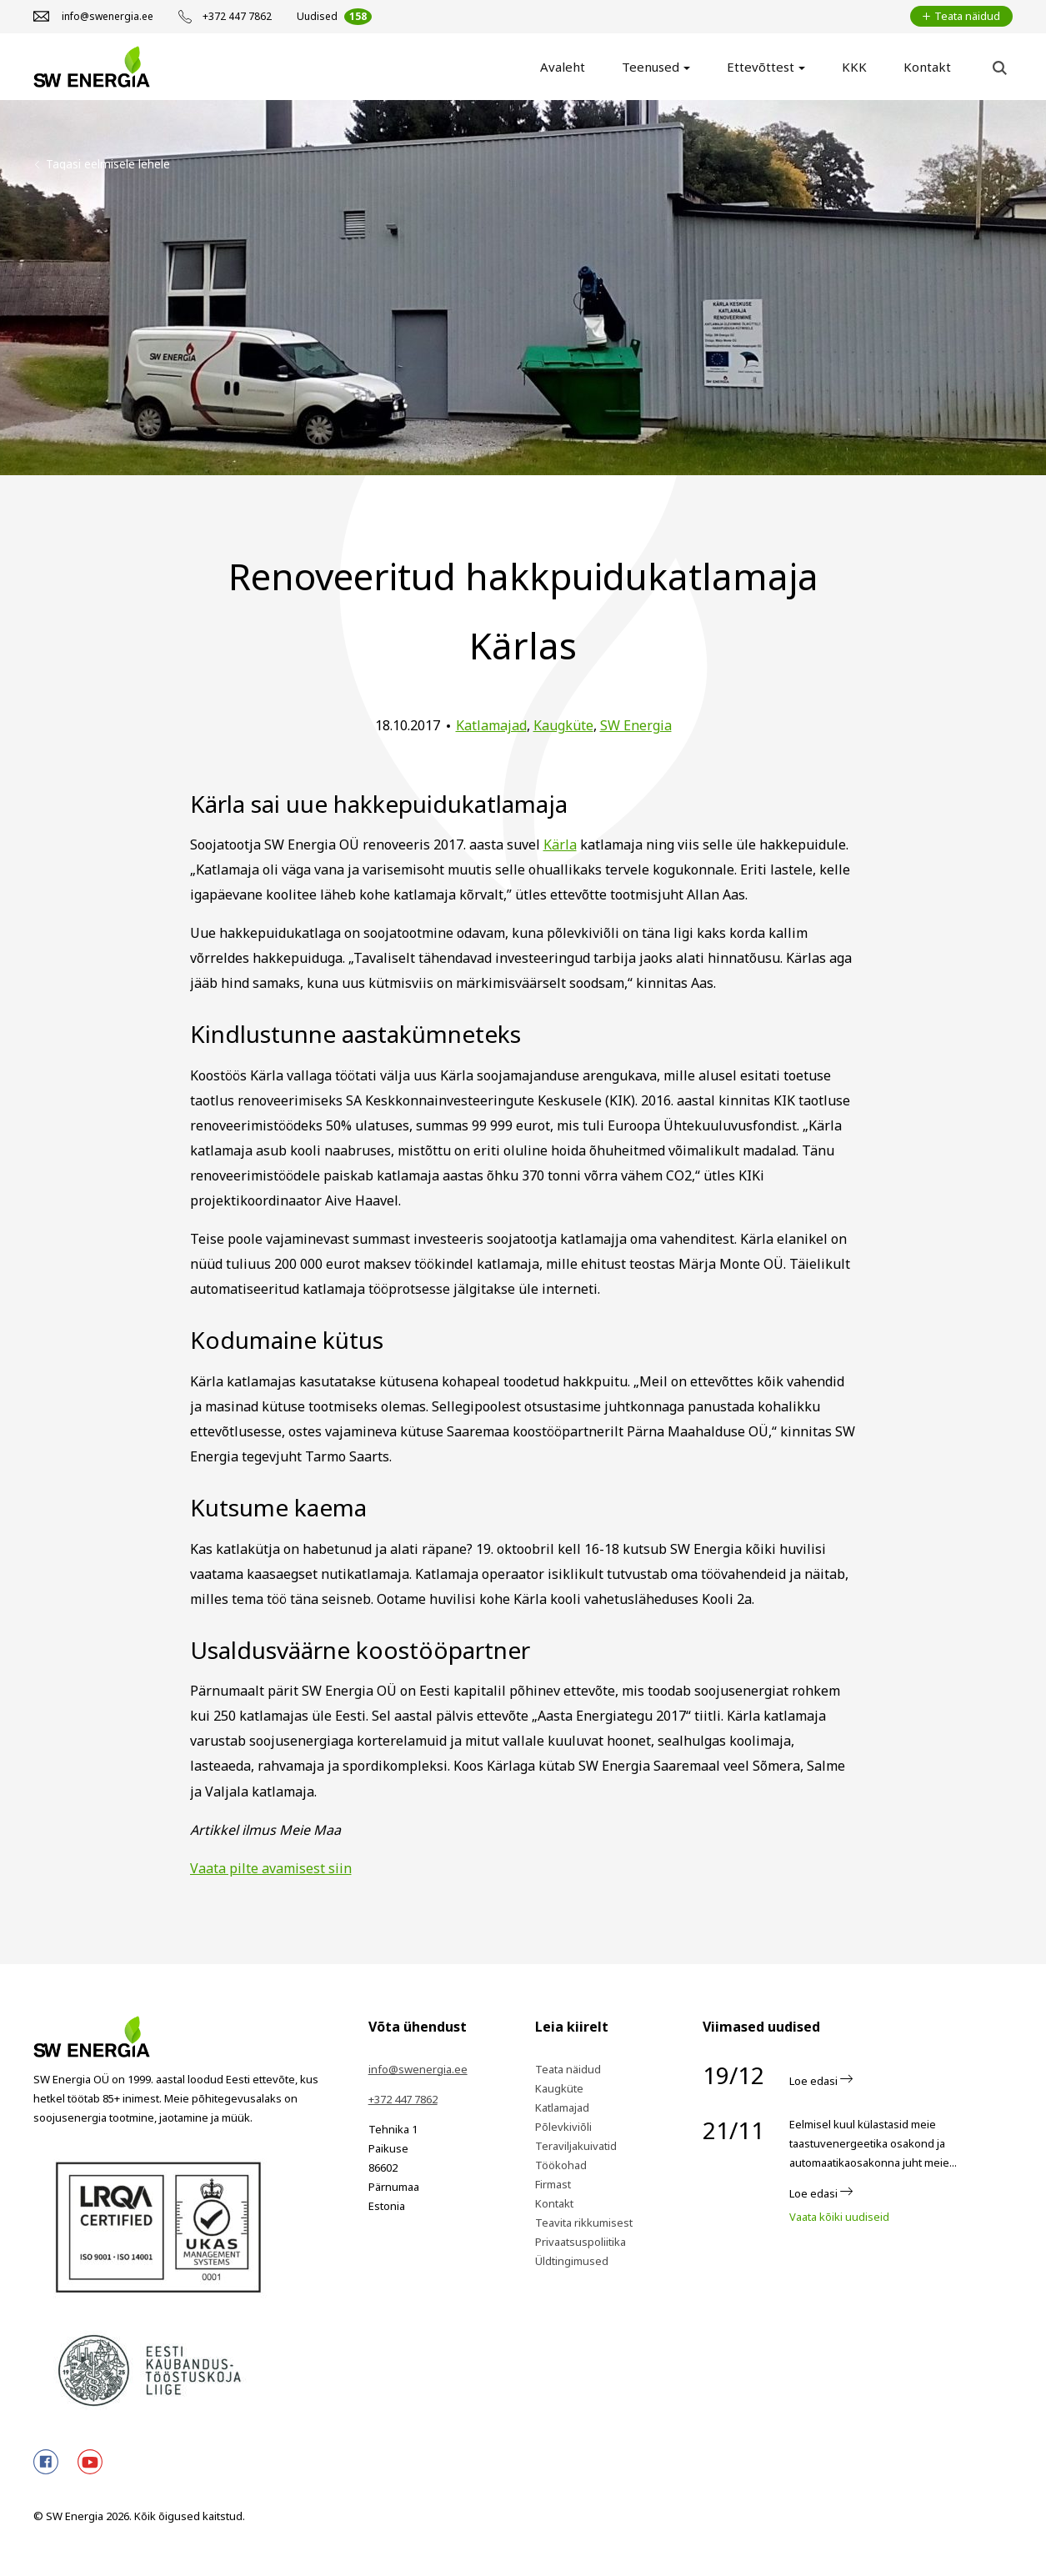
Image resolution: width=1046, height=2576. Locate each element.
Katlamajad (491, 725)
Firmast (553, 2184)
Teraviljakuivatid (576, 2145)
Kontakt (927, 66)
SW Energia (636, 725)
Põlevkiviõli (563, 2126)
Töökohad (561, 2165)
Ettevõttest (760, 66)
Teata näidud (568, 2069)
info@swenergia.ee (418, 2069)
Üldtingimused (571, 2260)
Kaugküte (563, 725)
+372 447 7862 (403, 2099)
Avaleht (562, 66)
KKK (854, 66)
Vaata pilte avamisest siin (271, 1868)
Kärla (560, 844)
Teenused (650, 66)
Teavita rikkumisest (584, 2222)
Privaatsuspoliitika (580, 2241)
